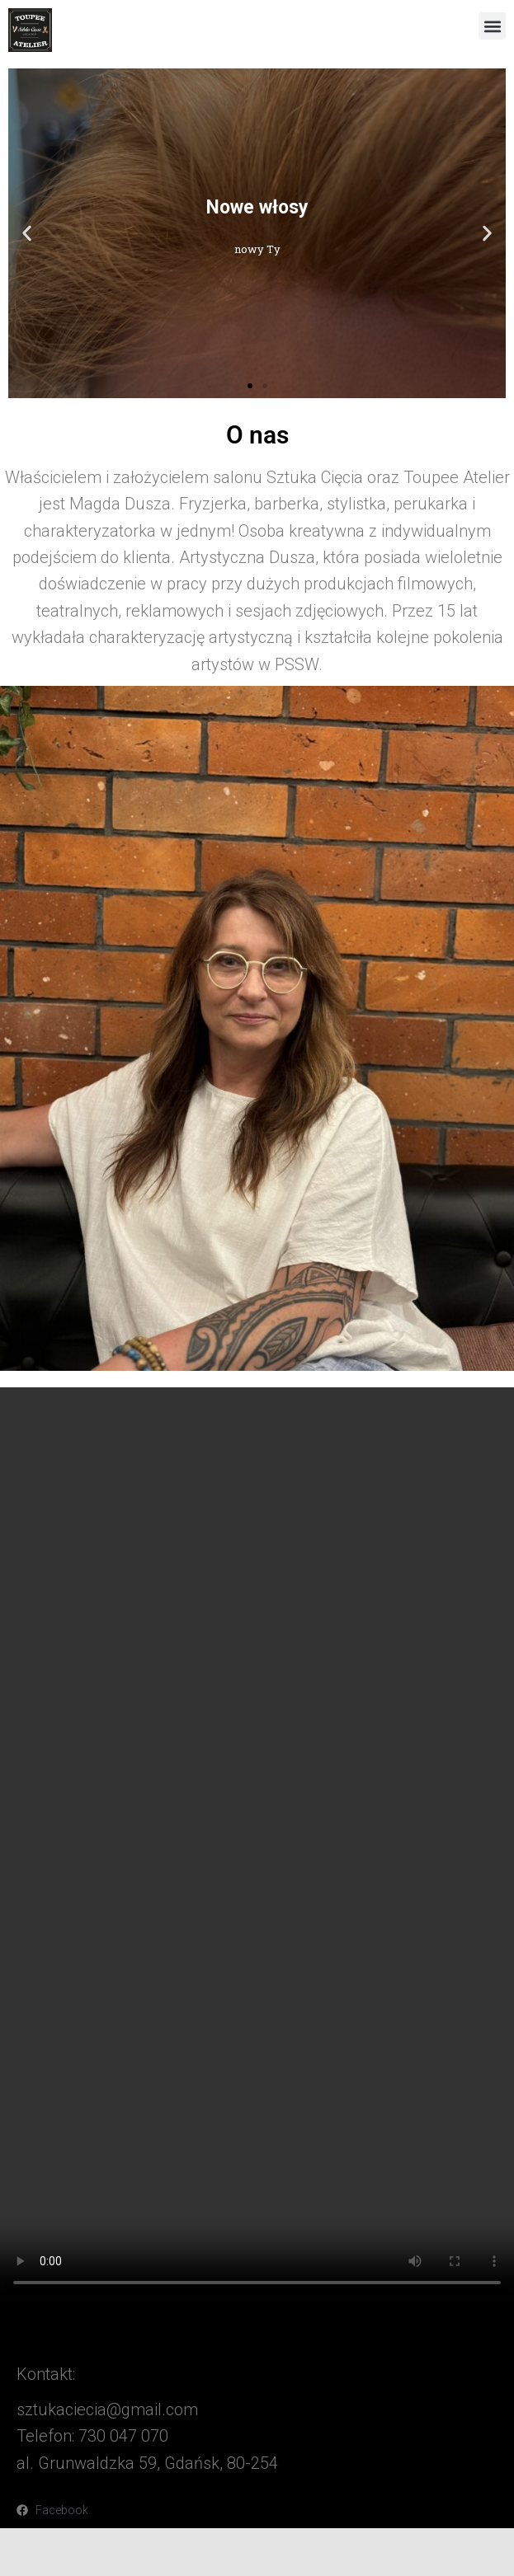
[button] (492, 26)
